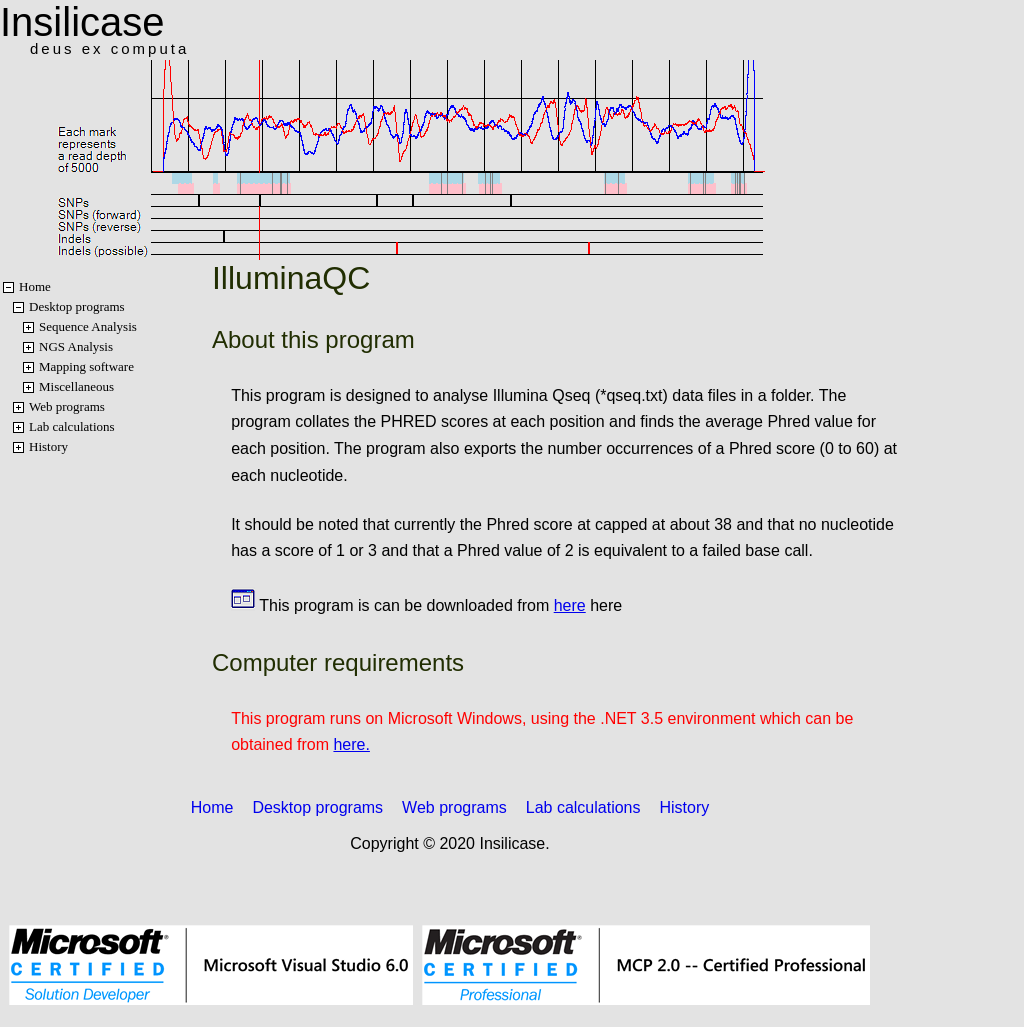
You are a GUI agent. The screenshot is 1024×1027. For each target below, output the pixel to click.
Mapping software (86, 366)
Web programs (67, 406)
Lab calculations (72, 426)
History (48, 446)
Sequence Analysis (88, 326)
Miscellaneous (76, 386)
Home (35, 286)
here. (351, 744)
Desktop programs (77, 306)
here (570, 605)
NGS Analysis (76, 346)
